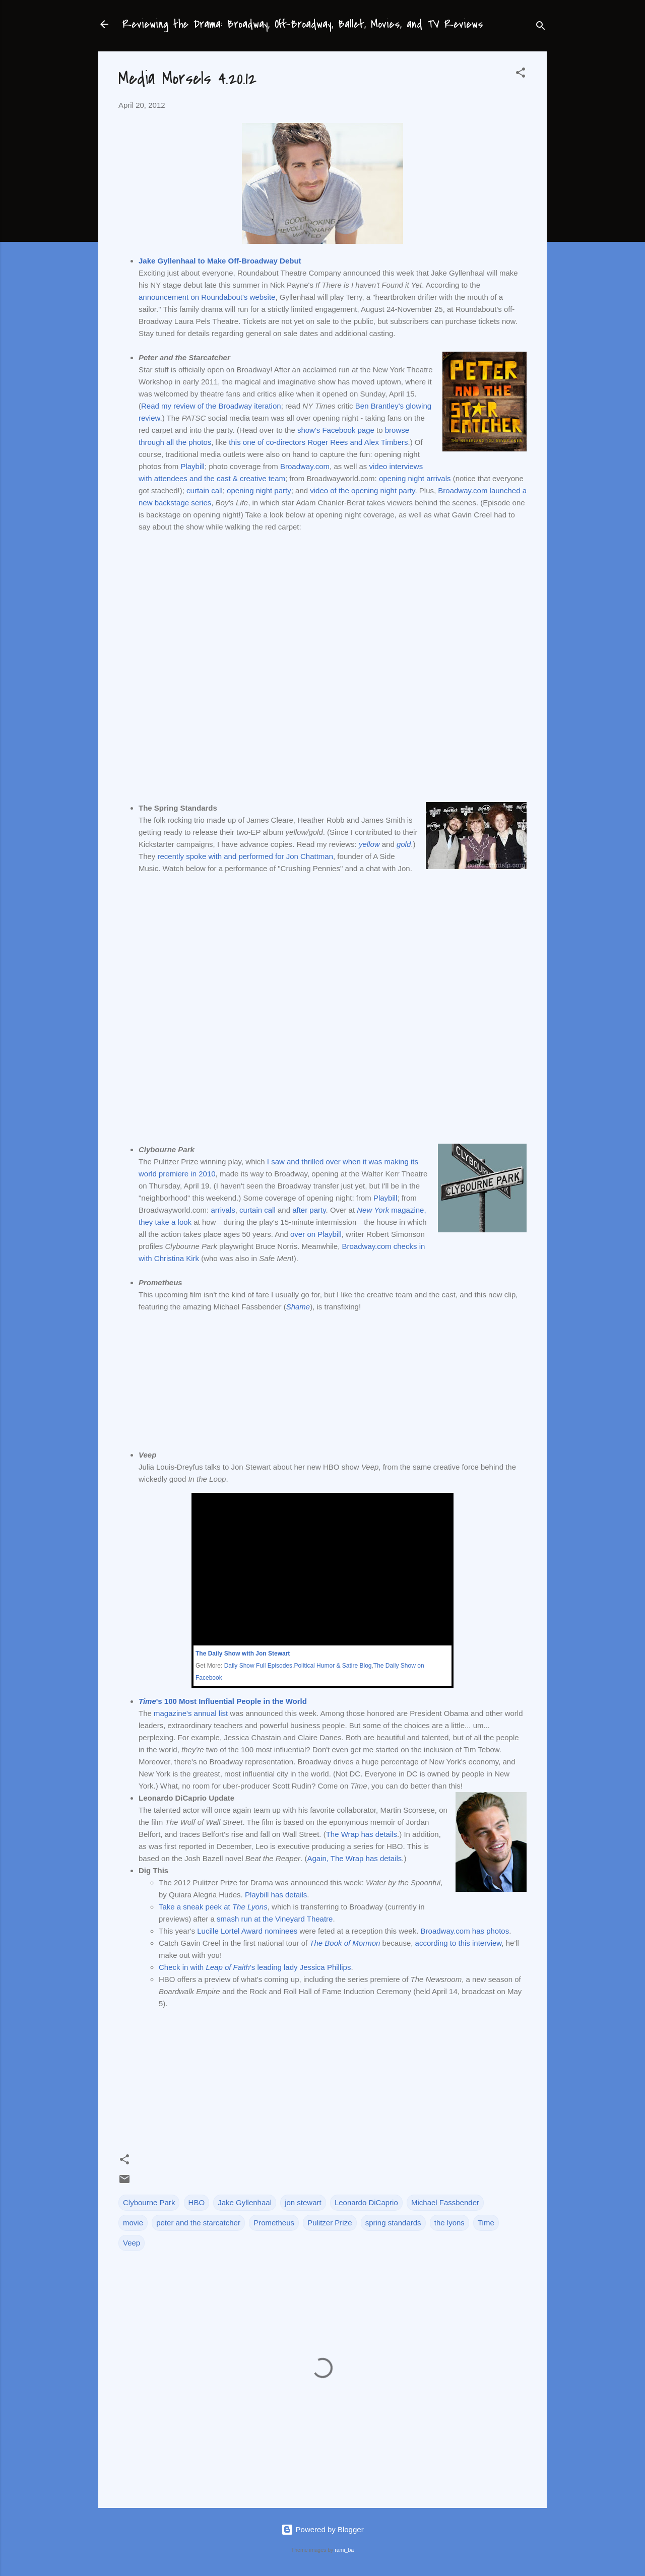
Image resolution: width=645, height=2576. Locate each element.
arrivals (223, 1210)
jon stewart (303, 2202)
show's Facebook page (335, 430)
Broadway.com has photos (465, 1931)
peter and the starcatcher (198, 2222)
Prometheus (273, 2222)
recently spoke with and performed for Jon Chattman (246, 856)
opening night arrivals (415, 478)
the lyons (449, 2222)
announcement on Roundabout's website (207, 297)
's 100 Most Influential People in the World (223, 1701)
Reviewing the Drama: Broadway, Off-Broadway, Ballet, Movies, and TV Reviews (302, 24)
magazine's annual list (191, 1713)
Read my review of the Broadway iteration (211, 406)
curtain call (204, 490)
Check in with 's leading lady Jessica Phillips (255, 1967)
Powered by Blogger (322, 2529)
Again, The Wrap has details (354, 1858)
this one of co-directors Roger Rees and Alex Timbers (318, 442)
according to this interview (458, 1943)
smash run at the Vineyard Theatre (275, 1918)
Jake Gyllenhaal (245, 2202)
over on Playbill (316, 1234)
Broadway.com (305, 466)
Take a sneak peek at (213, 1906)
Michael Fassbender (445, 2202)
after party (309, 1210)
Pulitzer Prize (329, 2222)
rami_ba (344, 2550)
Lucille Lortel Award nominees (247, 1931)
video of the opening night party (362, 490)
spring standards (393, 2222)
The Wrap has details (361, 1834)
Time (486, 2222)
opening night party (259, 490)
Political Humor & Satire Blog (332, 1665)
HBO (196, 2202)
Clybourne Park (149, 2202)
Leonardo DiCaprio (366, 2202)
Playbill (192, 466)
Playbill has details (276, 1894)
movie (133, 2222)
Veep (131, 2242)
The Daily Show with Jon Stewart (243, 1653)
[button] (520, 74)
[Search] (541, 27)
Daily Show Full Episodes (258, 1665)
